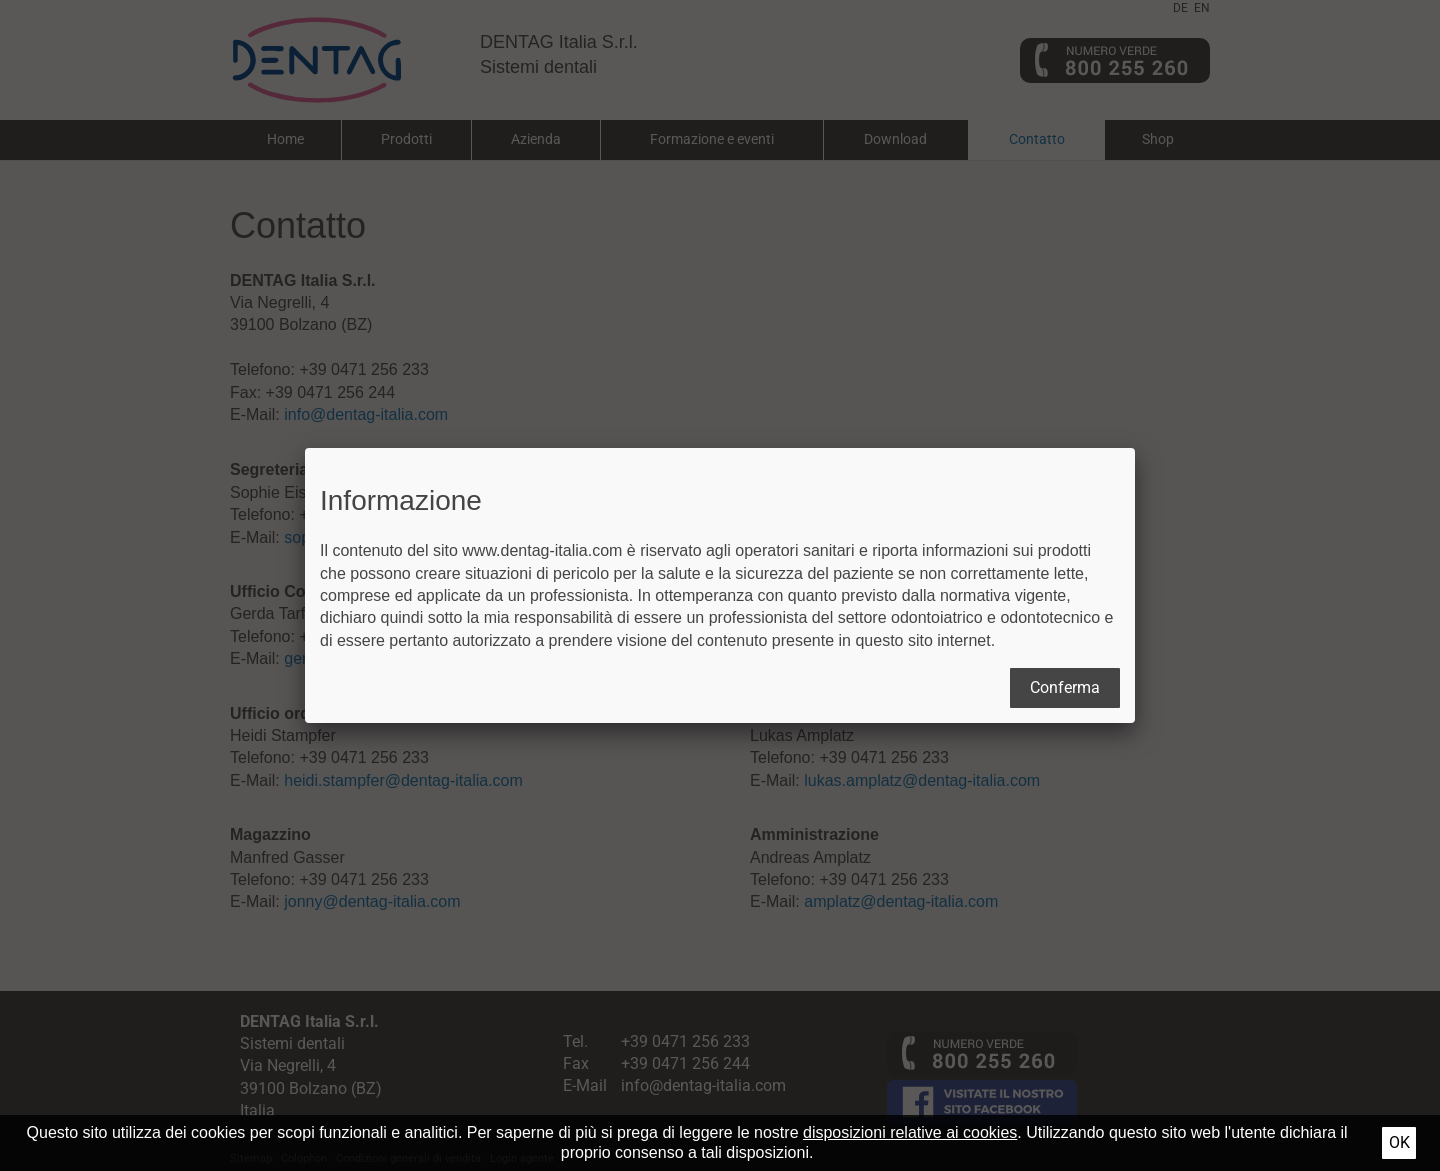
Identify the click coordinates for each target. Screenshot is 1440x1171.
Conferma (1065, 687)
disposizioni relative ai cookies (910, 1132)
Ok (1399, 1142)
